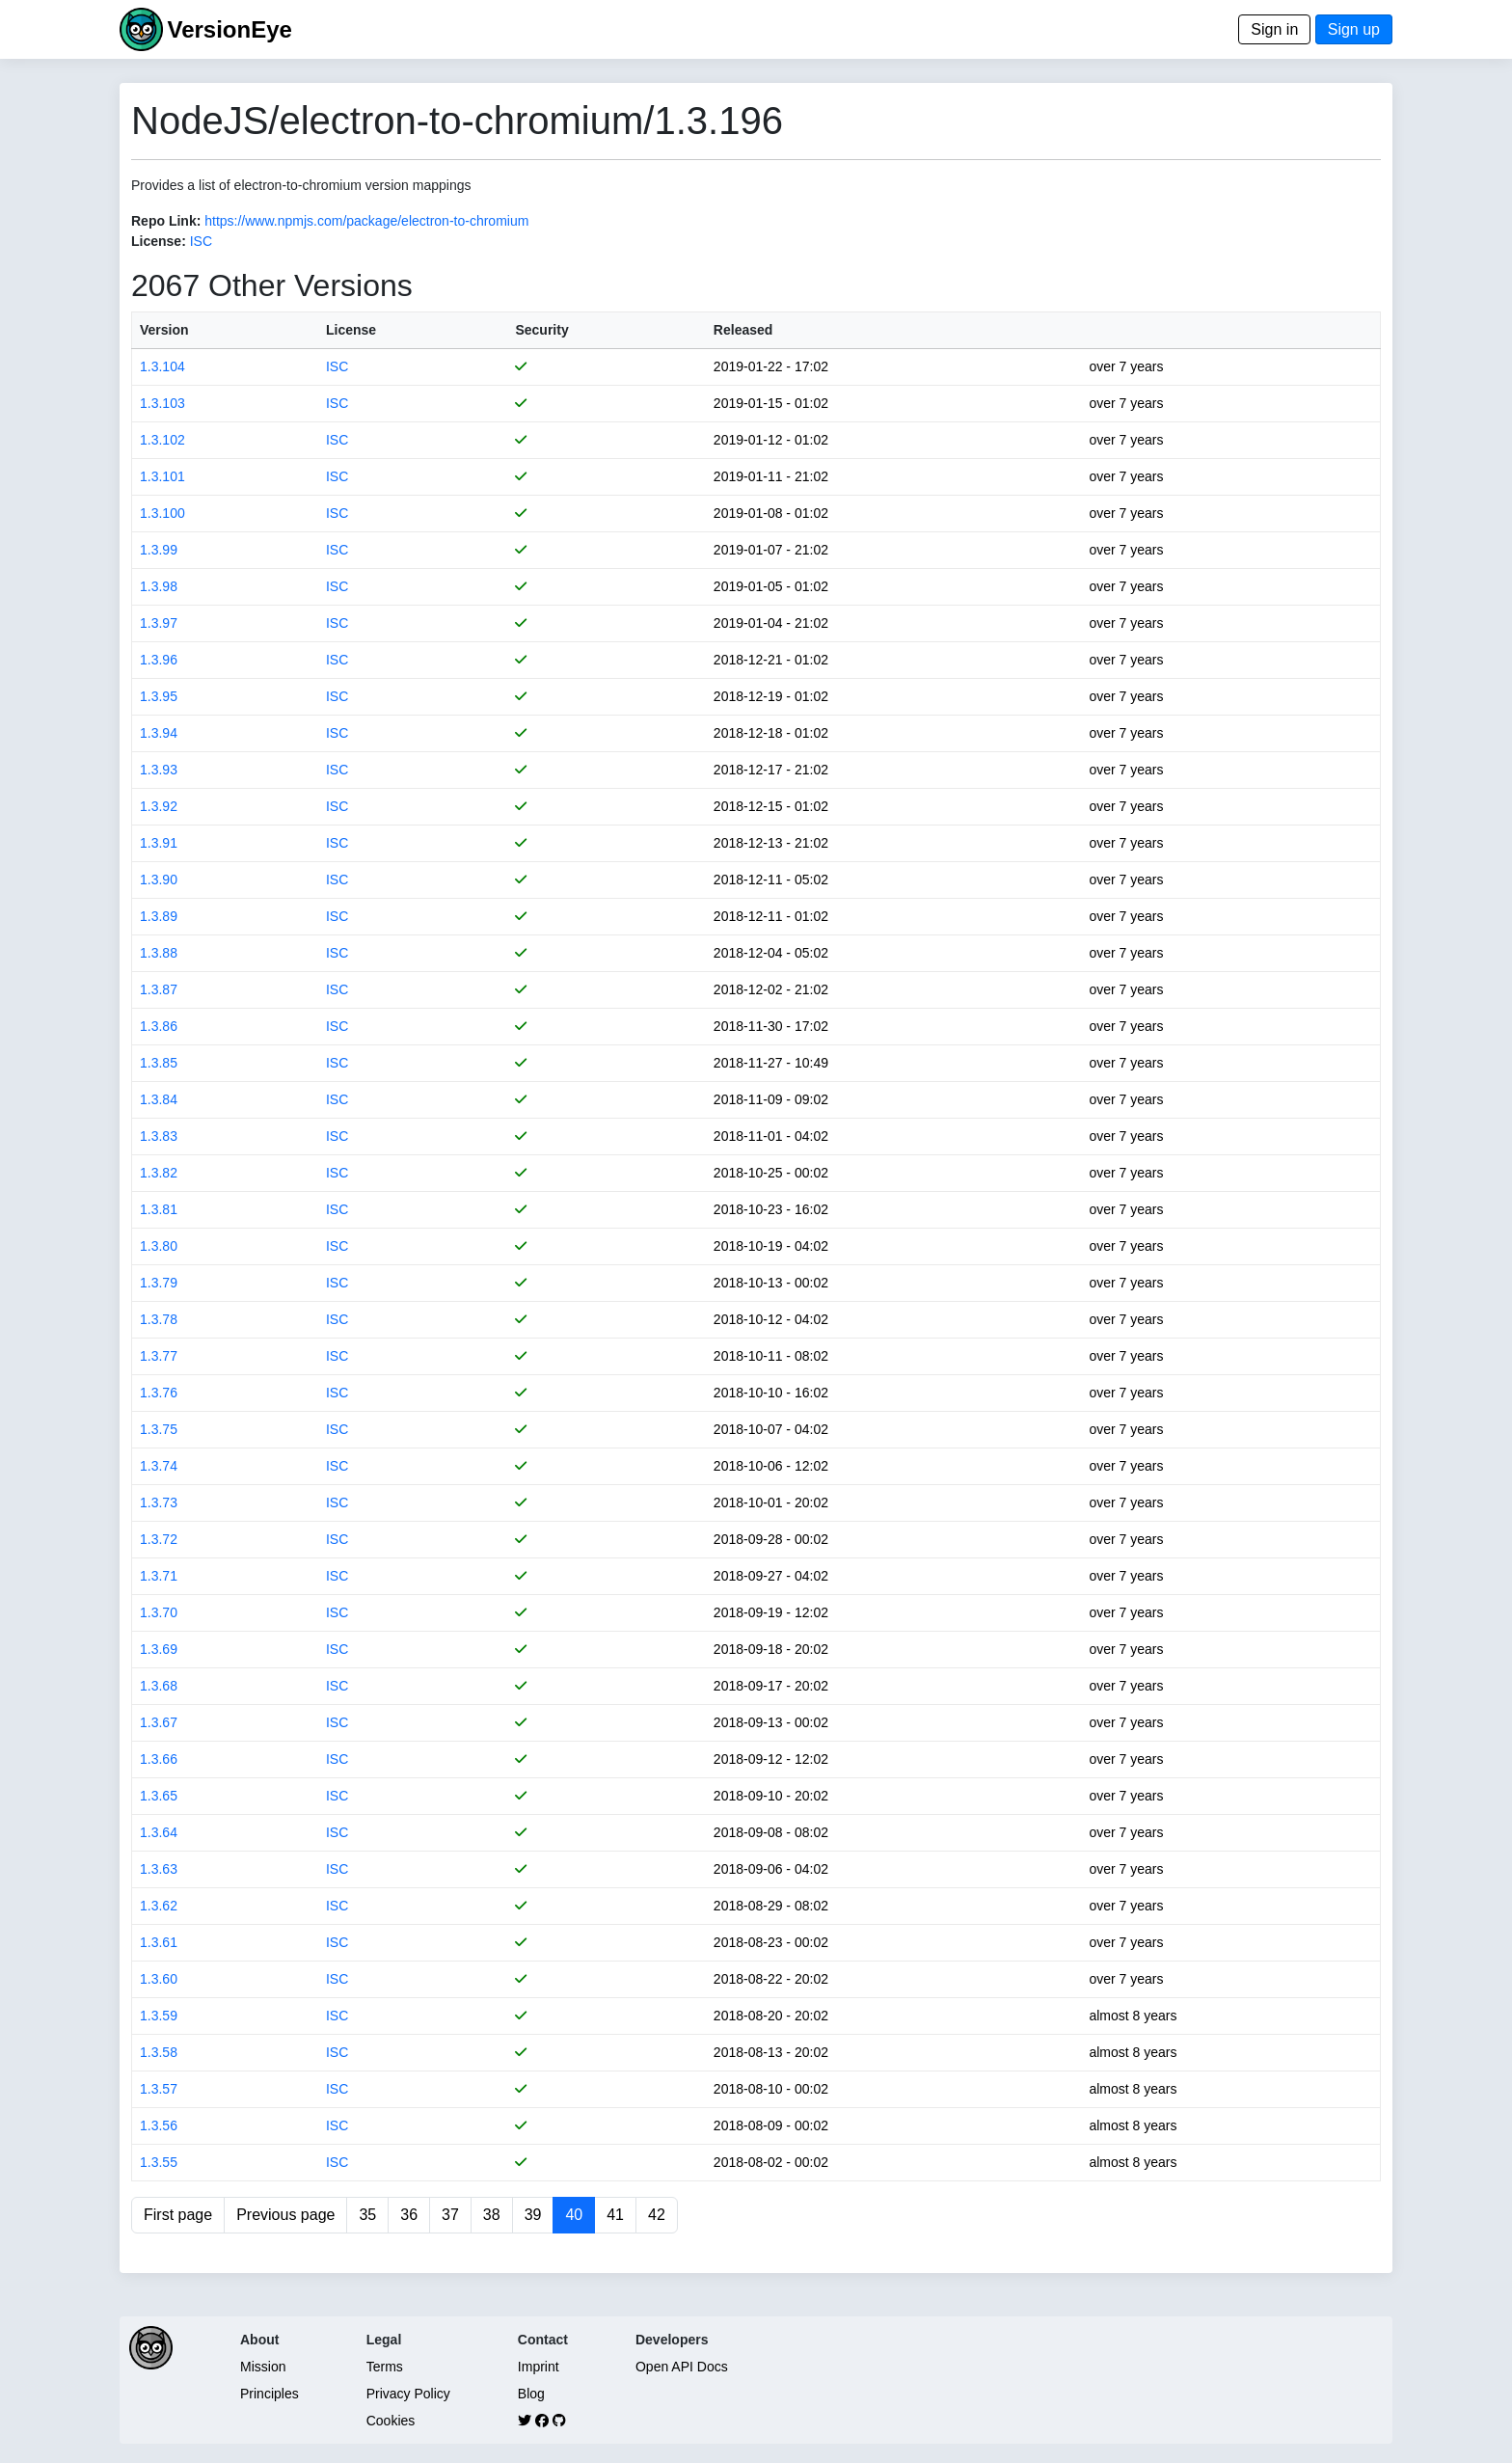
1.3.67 (158, 1722)
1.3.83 (158, 1136)
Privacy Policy (408, 2393)
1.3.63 (158, 1869)
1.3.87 (158, 989)
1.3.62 (158, 1905)
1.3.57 (158, 2089)
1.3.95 (158, 696)
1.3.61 (158, 1942)
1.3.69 (158, 1649)
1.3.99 (158, 549)
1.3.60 (158, 1979)
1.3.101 (162, 476)
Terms (384, 2366)
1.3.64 (158, 1832)
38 (491, 2214)
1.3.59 (158, 2015)
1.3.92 (158, 806)
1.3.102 (162, 439)
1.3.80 (158, 1246)
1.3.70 (158, 1612)
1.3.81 (158, 1209)
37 (450, 2214)
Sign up (1354, 29)
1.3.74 (158, 1466)
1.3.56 (158, 2125)
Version (164, 330)
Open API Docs (681, 2366)
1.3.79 (158, 1282)
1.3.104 (162, 366)
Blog (531, 2393)
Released (743, 330)
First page (178, 2214)
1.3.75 (158, 1429)
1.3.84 (158, 1099)
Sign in (1274, 29)
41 (615, 2214)
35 (367, 2214)
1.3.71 (158, 1575)
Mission (262, 2366)
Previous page (285, 2214)
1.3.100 (162, 513)
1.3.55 (158, 2162)
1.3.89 (158, 916)
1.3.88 (158, 953)
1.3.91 (158, 843)
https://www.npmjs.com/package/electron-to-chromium (366, 221)
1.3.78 (158, 1319)
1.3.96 (158, 659)
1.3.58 (158, 2052)
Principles (269, 2393)
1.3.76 (158, 1392)
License (351, 330)
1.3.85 (158, 1062)
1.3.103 (162, 403)
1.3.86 (158, 1026)
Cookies (391, 2420)
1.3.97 (158, 623)
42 (656, 2214)
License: (158, 241)
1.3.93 (158, 769)
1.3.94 (158, 733)
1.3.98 (158, 586)
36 (409, 2214)
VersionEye (229, 29)
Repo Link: (166, 221)
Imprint (538, 2366)
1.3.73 (158, 1502)
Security (541, 330)
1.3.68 (158, 1685)
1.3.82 (158, 1172)
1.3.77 (158, 1356)
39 (533, 2214)
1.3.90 (158, 879)
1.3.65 (158, 1795)
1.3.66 (158, 1759)
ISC (201, 241)
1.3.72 (158, 1539)
